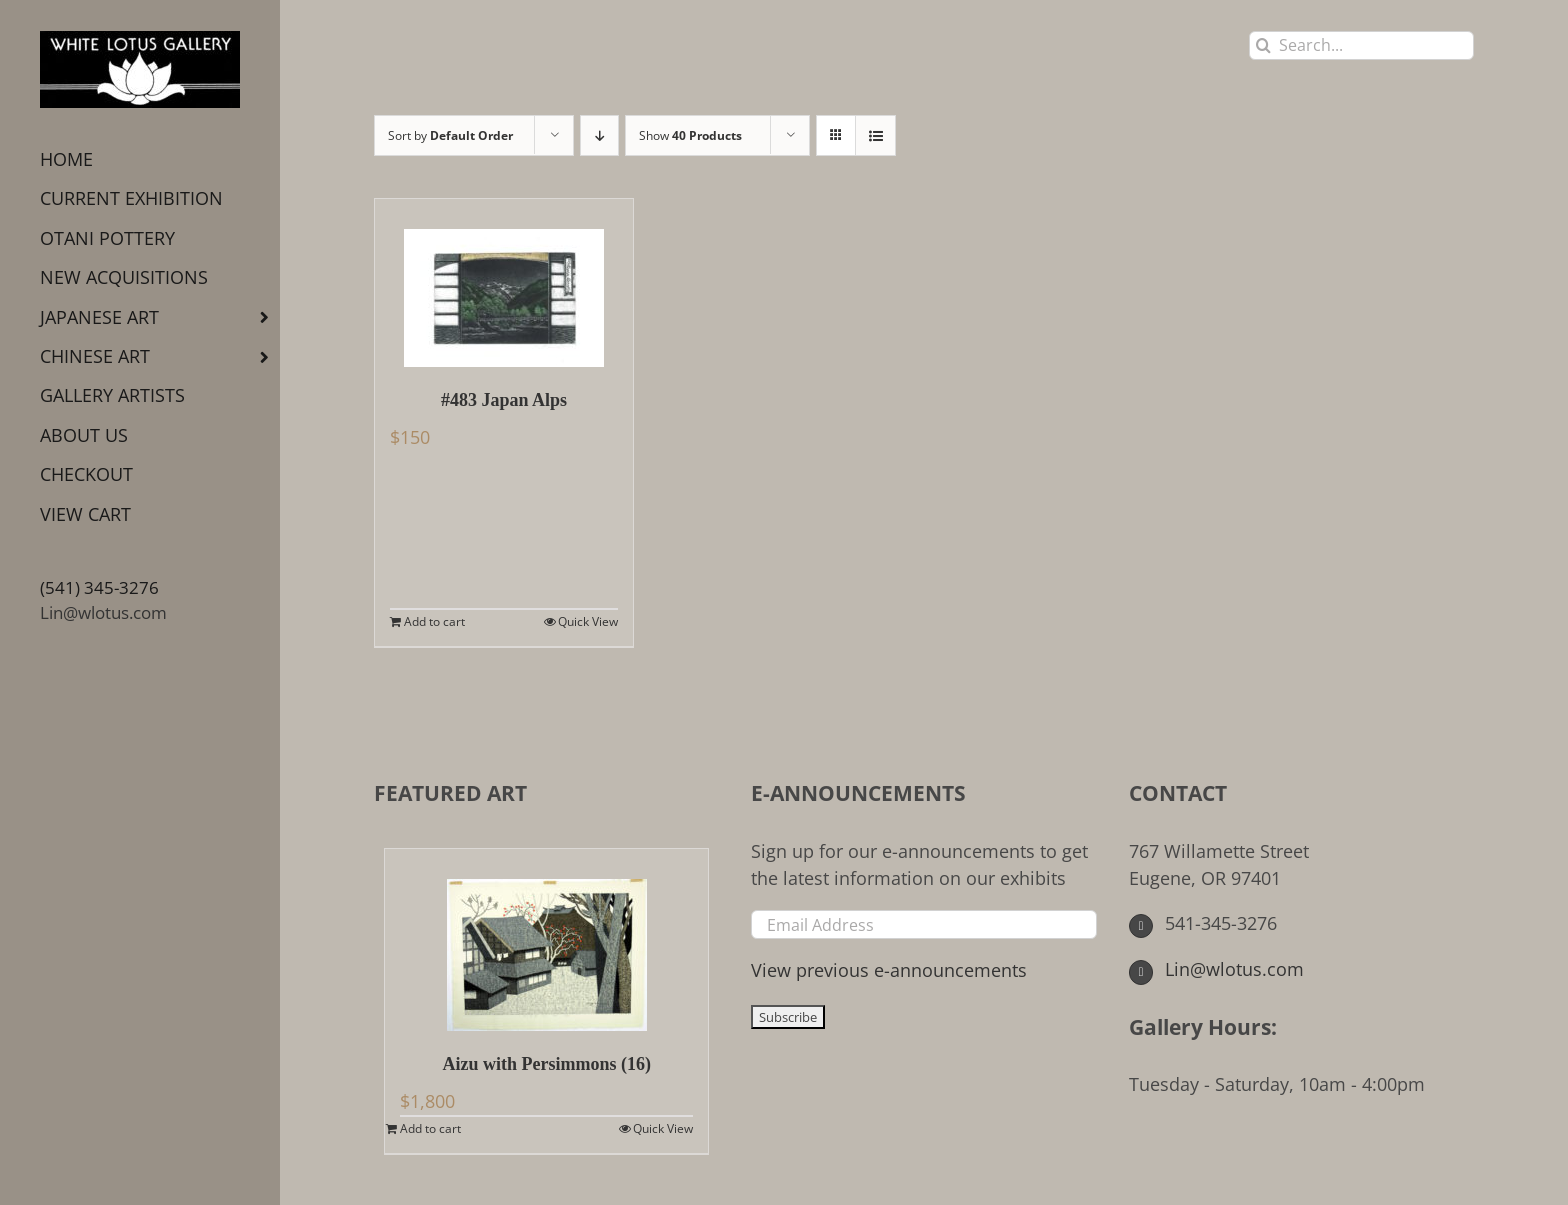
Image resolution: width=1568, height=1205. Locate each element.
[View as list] (875, 135)
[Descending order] (599, 135)
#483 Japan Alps (504, 400)
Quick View (588, 621)
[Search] (1263, 45)
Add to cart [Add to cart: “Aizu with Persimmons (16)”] (430, 1128)
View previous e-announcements (889, 970)
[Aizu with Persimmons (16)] (546, 940)
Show (690, 135)
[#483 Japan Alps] (504, 283)
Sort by (450, 135)
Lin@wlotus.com (103, 612)
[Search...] (1361, 45)
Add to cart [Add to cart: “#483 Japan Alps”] (434, 621)
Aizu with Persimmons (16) (546, 1064)
